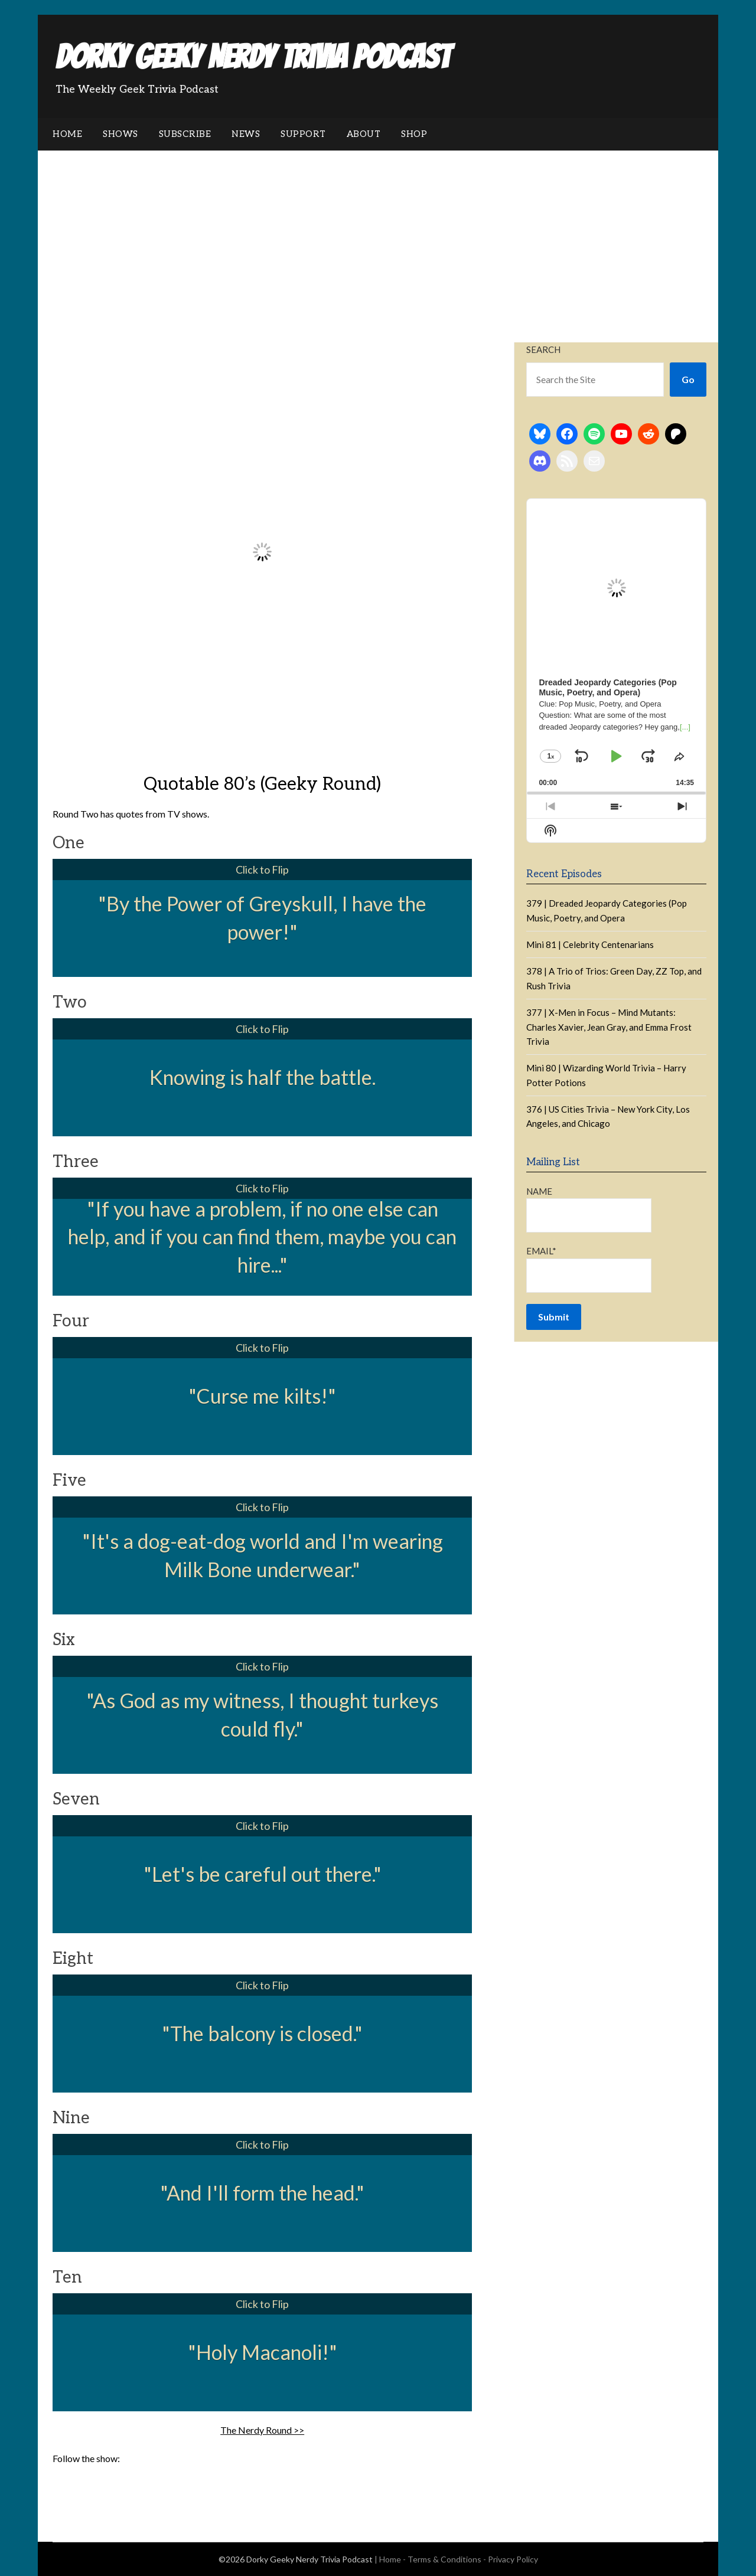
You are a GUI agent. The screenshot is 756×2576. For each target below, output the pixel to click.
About (364, 134)
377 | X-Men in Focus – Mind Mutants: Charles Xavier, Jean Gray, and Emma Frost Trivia (609, 1027)
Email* (588, 1268)
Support (303, 134)
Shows (120, 134)
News (246, 134)
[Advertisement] (378, 239)
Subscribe (185, 134)
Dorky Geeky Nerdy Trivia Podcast (253, 57)
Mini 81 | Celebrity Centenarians (590, 944)
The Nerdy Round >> (262, 2430)
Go (688, 379)
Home (67, 134)
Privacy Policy (513, 2559)
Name (588, 1209)
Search (543, 349)
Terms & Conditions (444, 2559)
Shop (414, 134)
